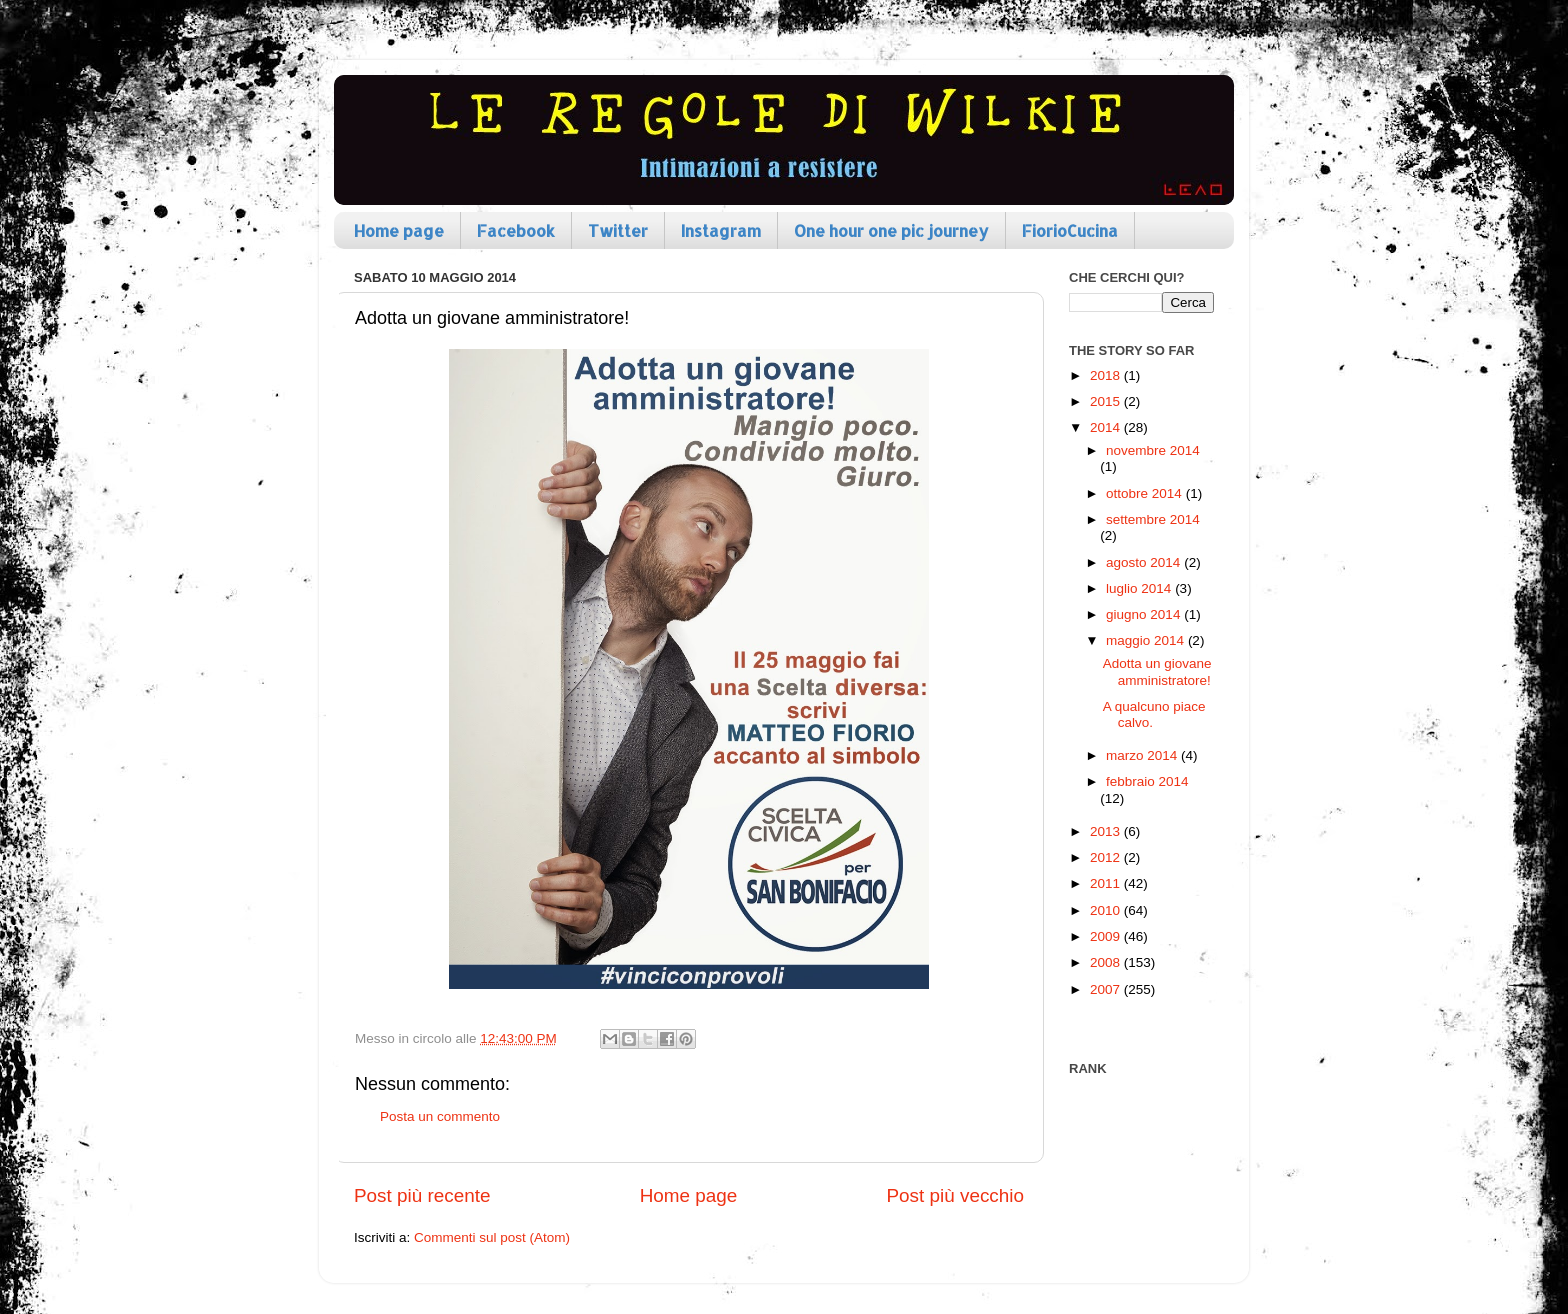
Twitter (618, 230)
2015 (1107, 401)
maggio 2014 (1147, 640)
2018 (1107, 375)
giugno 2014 (1145, 614)
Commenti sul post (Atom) (492, 1237)
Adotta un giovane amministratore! (1157, 671)
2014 (1107, 427)
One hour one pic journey (891, 230)
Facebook (516, 230)
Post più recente (422, 1195)
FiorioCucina (1070, 230)
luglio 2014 (1140, 588)
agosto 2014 (1145, 562)
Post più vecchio (955, 1195)
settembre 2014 (1153, 519)
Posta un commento (440, 1116)
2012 (1107, 857)
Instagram (721, 230)
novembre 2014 (1153, 450)
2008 (1107, 962)
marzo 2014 (1143, 755)
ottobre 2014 (1146, 493)
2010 (1107, 910)
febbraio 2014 (1147, 781)
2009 (1107, 936)
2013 (1107, 831)
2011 (1107, 883)
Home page (399, 230)
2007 (1107, 989)
